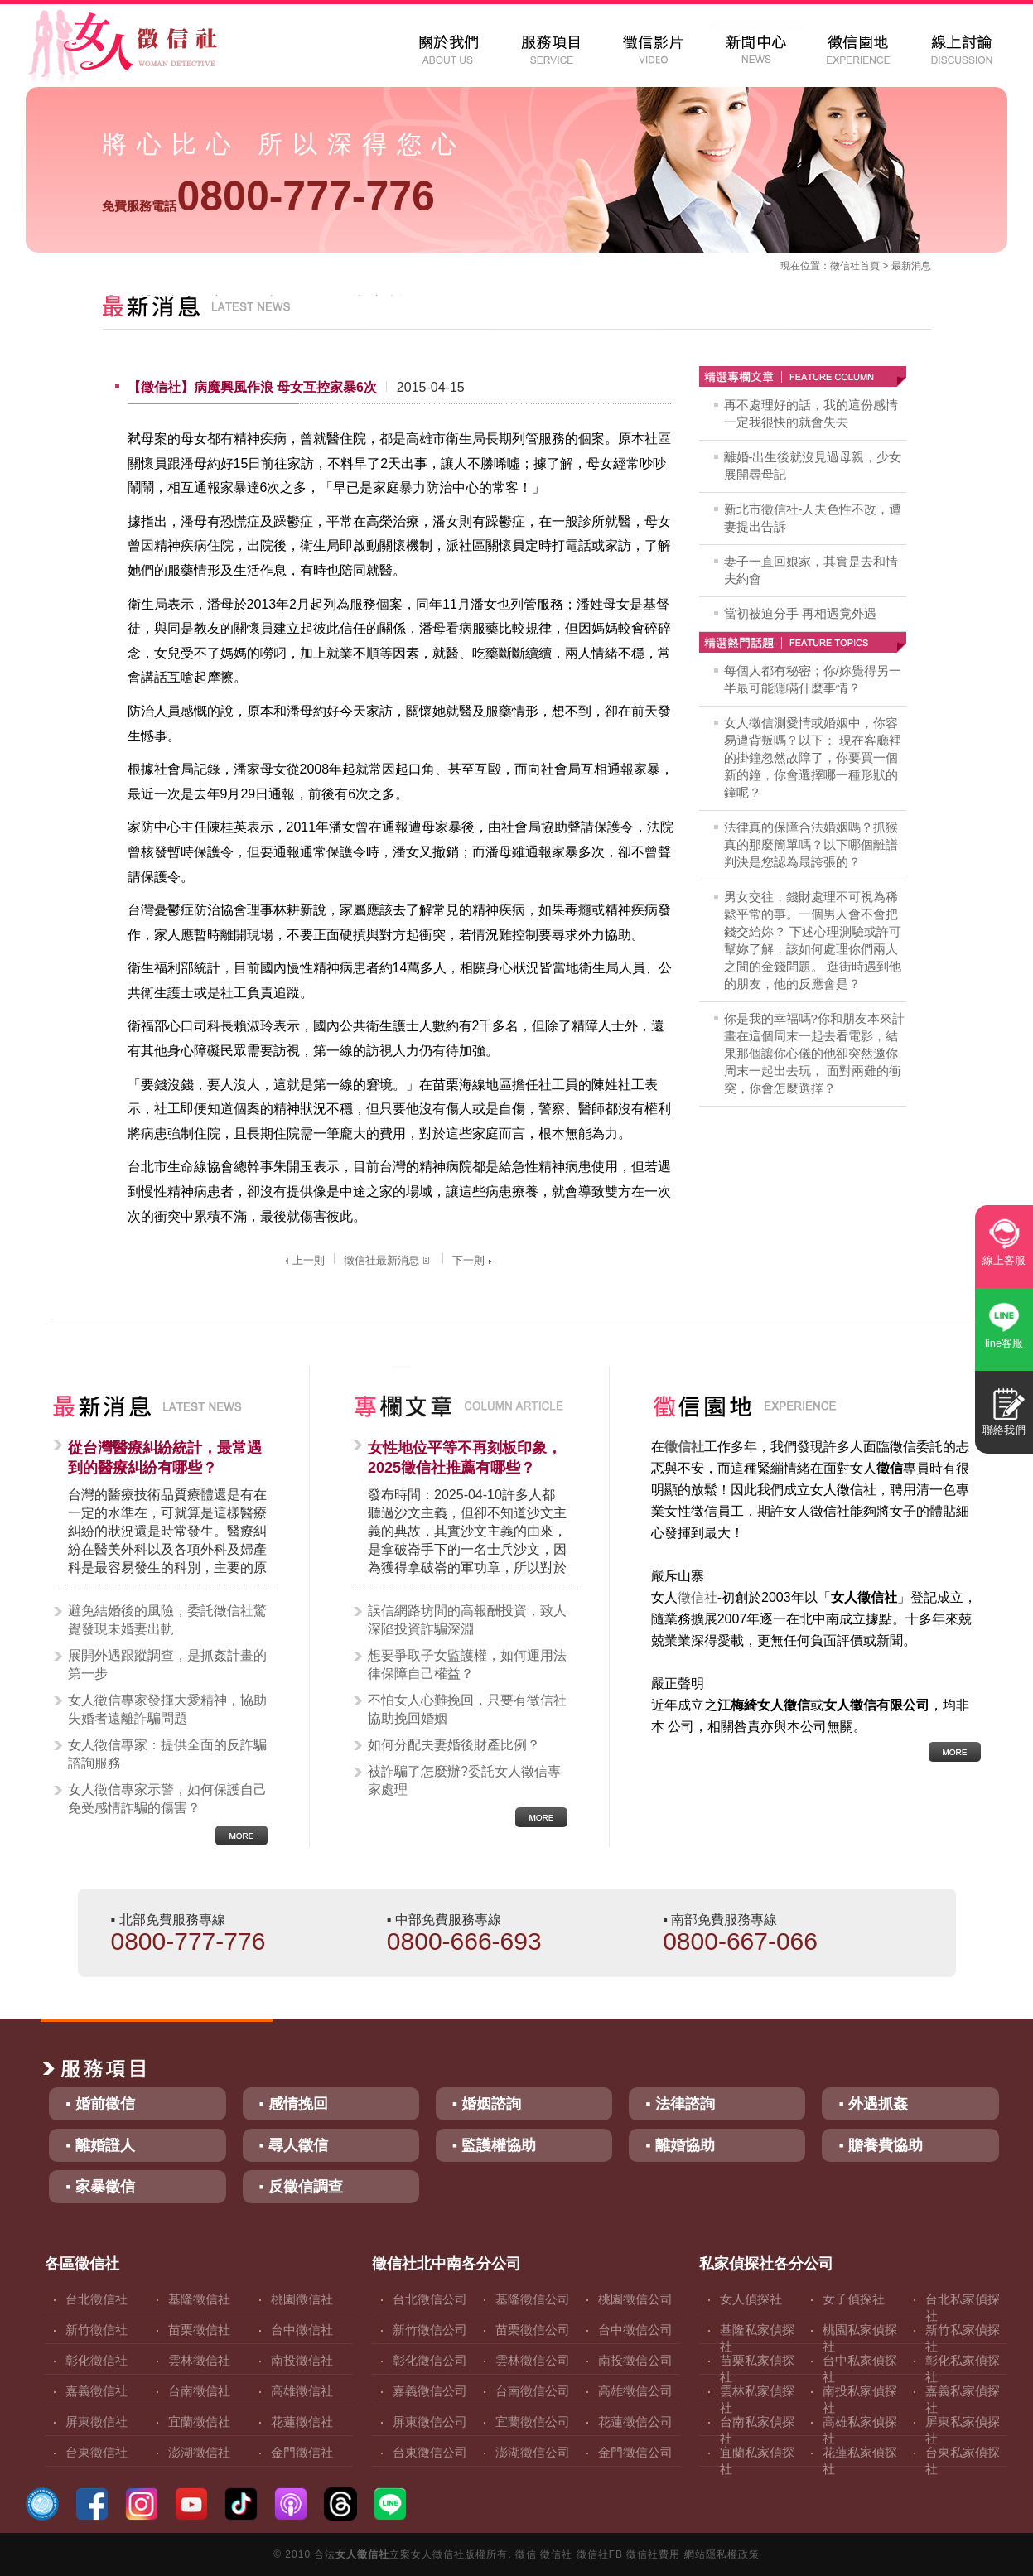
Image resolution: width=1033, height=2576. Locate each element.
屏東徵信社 (96, 2421)
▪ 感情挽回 (293, 2104)
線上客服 (1004, 1260)
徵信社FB (600, 2554)
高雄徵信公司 (635, 2391)
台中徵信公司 (635, 2330)
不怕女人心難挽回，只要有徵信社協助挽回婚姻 (467, 1709)
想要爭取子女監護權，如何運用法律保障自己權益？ (467, 1664)
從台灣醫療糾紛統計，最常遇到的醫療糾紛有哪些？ (165, 1458)
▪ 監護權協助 (494, 2145)
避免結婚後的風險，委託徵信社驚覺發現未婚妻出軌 (167, 1620)
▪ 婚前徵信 (99, 2104)
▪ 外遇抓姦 (872, 2104)
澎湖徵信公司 (532, 2452)
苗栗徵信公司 (532, 2330)
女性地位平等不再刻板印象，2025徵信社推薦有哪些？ (465, 1458)
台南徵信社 (199, 2391)
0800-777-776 (268, 196)
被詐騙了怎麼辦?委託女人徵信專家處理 (464, 1780)
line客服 (1004, 1343)
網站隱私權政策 (722, 2554)
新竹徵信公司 (430, 2330)
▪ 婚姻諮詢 (486, 2104)
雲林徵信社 (199, 2360)
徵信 (526, 2554)
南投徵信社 (302, 2360)
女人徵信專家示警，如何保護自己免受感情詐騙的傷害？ (167, 1798)
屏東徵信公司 (430, 2421)
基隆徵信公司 (532, 2299)
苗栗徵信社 (199, 2330)
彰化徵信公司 (430, 2360)
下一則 (473, 1260)
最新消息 (911, 266)
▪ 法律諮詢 (679, 2104)
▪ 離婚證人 (99, 2145)
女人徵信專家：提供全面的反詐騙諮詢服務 (167, 1754)
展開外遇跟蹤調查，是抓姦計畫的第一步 (167, 1664)
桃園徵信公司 (635, 2299)
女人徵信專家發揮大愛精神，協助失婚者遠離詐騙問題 (167, 1709)
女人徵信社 (362, 2554)
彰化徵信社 (96, 2360)
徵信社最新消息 (388, 1260)
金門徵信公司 (635, 2452)
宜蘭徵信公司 (532, 2421)
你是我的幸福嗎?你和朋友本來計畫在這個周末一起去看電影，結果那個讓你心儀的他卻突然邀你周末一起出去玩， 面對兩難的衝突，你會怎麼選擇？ (814, 1053)
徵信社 (845, 266)
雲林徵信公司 (532, 2360)
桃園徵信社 (302, 2299)
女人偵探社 (751, 2299)
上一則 (303, 1260)
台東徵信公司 (430, 2452)
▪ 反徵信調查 (301, 2186)
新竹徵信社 (96, 2330)
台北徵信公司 (430, 2299)
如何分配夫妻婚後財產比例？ (454, 1745)
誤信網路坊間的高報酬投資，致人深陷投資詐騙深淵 (467, 1620)
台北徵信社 (96, 2299)
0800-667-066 (740, 1941)
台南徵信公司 (532, 2391)
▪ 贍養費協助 (880, 2145)
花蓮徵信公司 (635, 2421)
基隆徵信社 (199, 2299)
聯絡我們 (1004, 1430)
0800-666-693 (464, 1941)
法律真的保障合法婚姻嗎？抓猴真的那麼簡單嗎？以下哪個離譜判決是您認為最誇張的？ (811, 844)
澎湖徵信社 (199, 2452)
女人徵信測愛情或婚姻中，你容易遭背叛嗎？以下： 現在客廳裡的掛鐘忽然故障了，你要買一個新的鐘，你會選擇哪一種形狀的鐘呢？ (812, 757)
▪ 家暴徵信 (99, 2186)
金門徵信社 (302, 2452)
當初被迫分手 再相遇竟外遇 (800, 613)
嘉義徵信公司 (430, 2391)
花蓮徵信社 (302, 2421)
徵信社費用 (653, 2554)
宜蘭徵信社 (199, 2421)
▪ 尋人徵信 (293, 2145)
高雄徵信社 (302, 2391)
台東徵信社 (96, 2452)
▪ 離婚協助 (679, 2145)
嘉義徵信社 (96, 2391)
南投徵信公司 (635, 2360)
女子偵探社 (854, 2299)
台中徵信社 (302, 2330)
